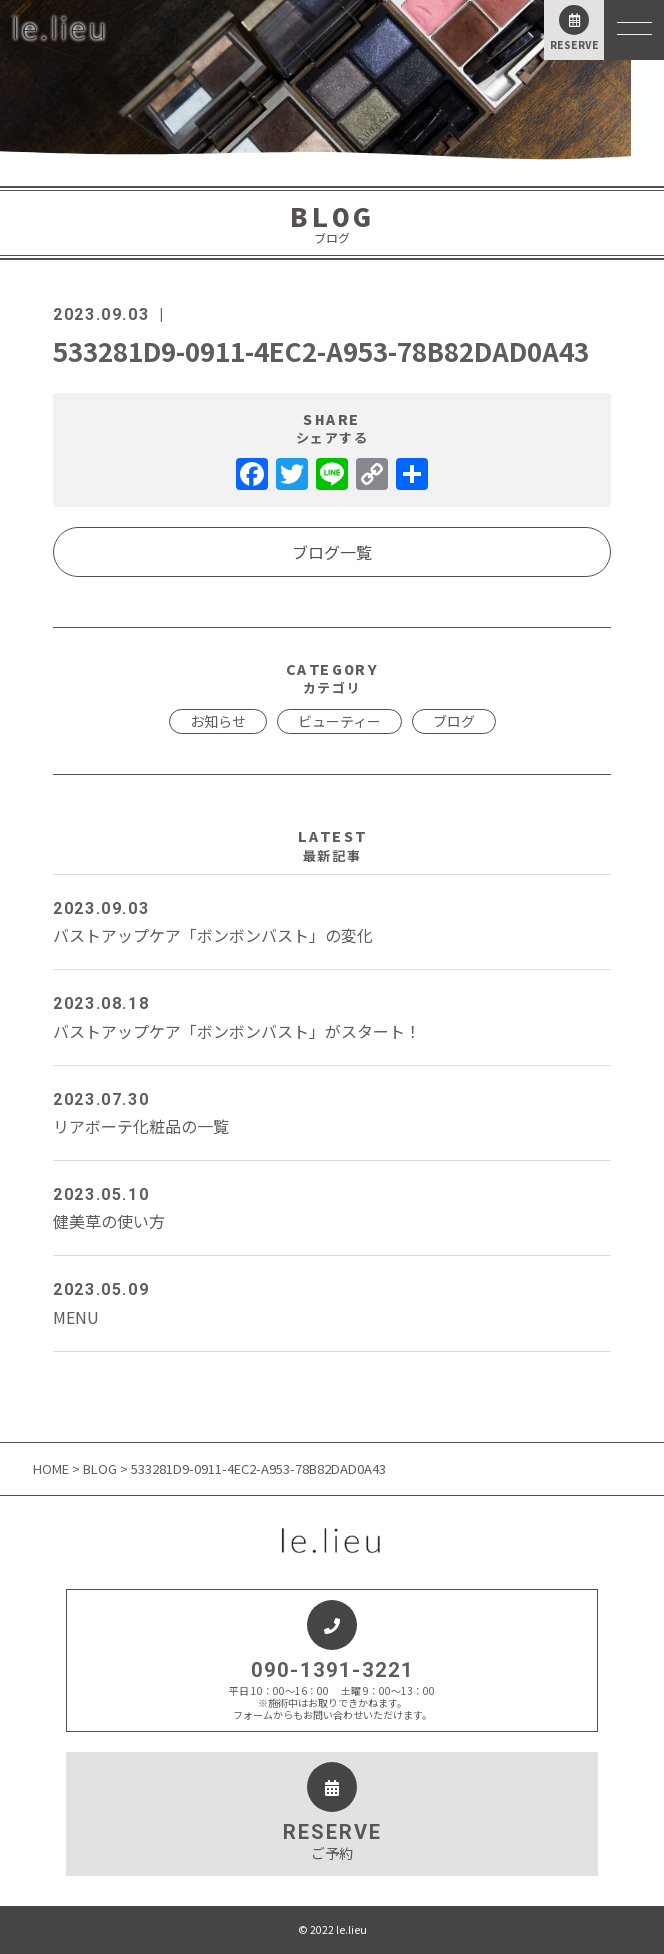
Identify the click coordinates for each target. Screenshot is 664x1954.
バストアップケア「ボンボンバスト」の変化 (332, 921)
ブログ (454, 721)
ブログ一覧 (332, 552)
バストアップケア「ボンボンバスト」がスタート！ (332, 1016)
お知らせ (218, 721)
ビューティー (339, 721)
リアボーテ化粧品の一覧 (332, 1112)
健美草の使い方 (332, 1207)
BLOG (100, 1468)
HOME (52, 1468)
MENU (332, 1302)
